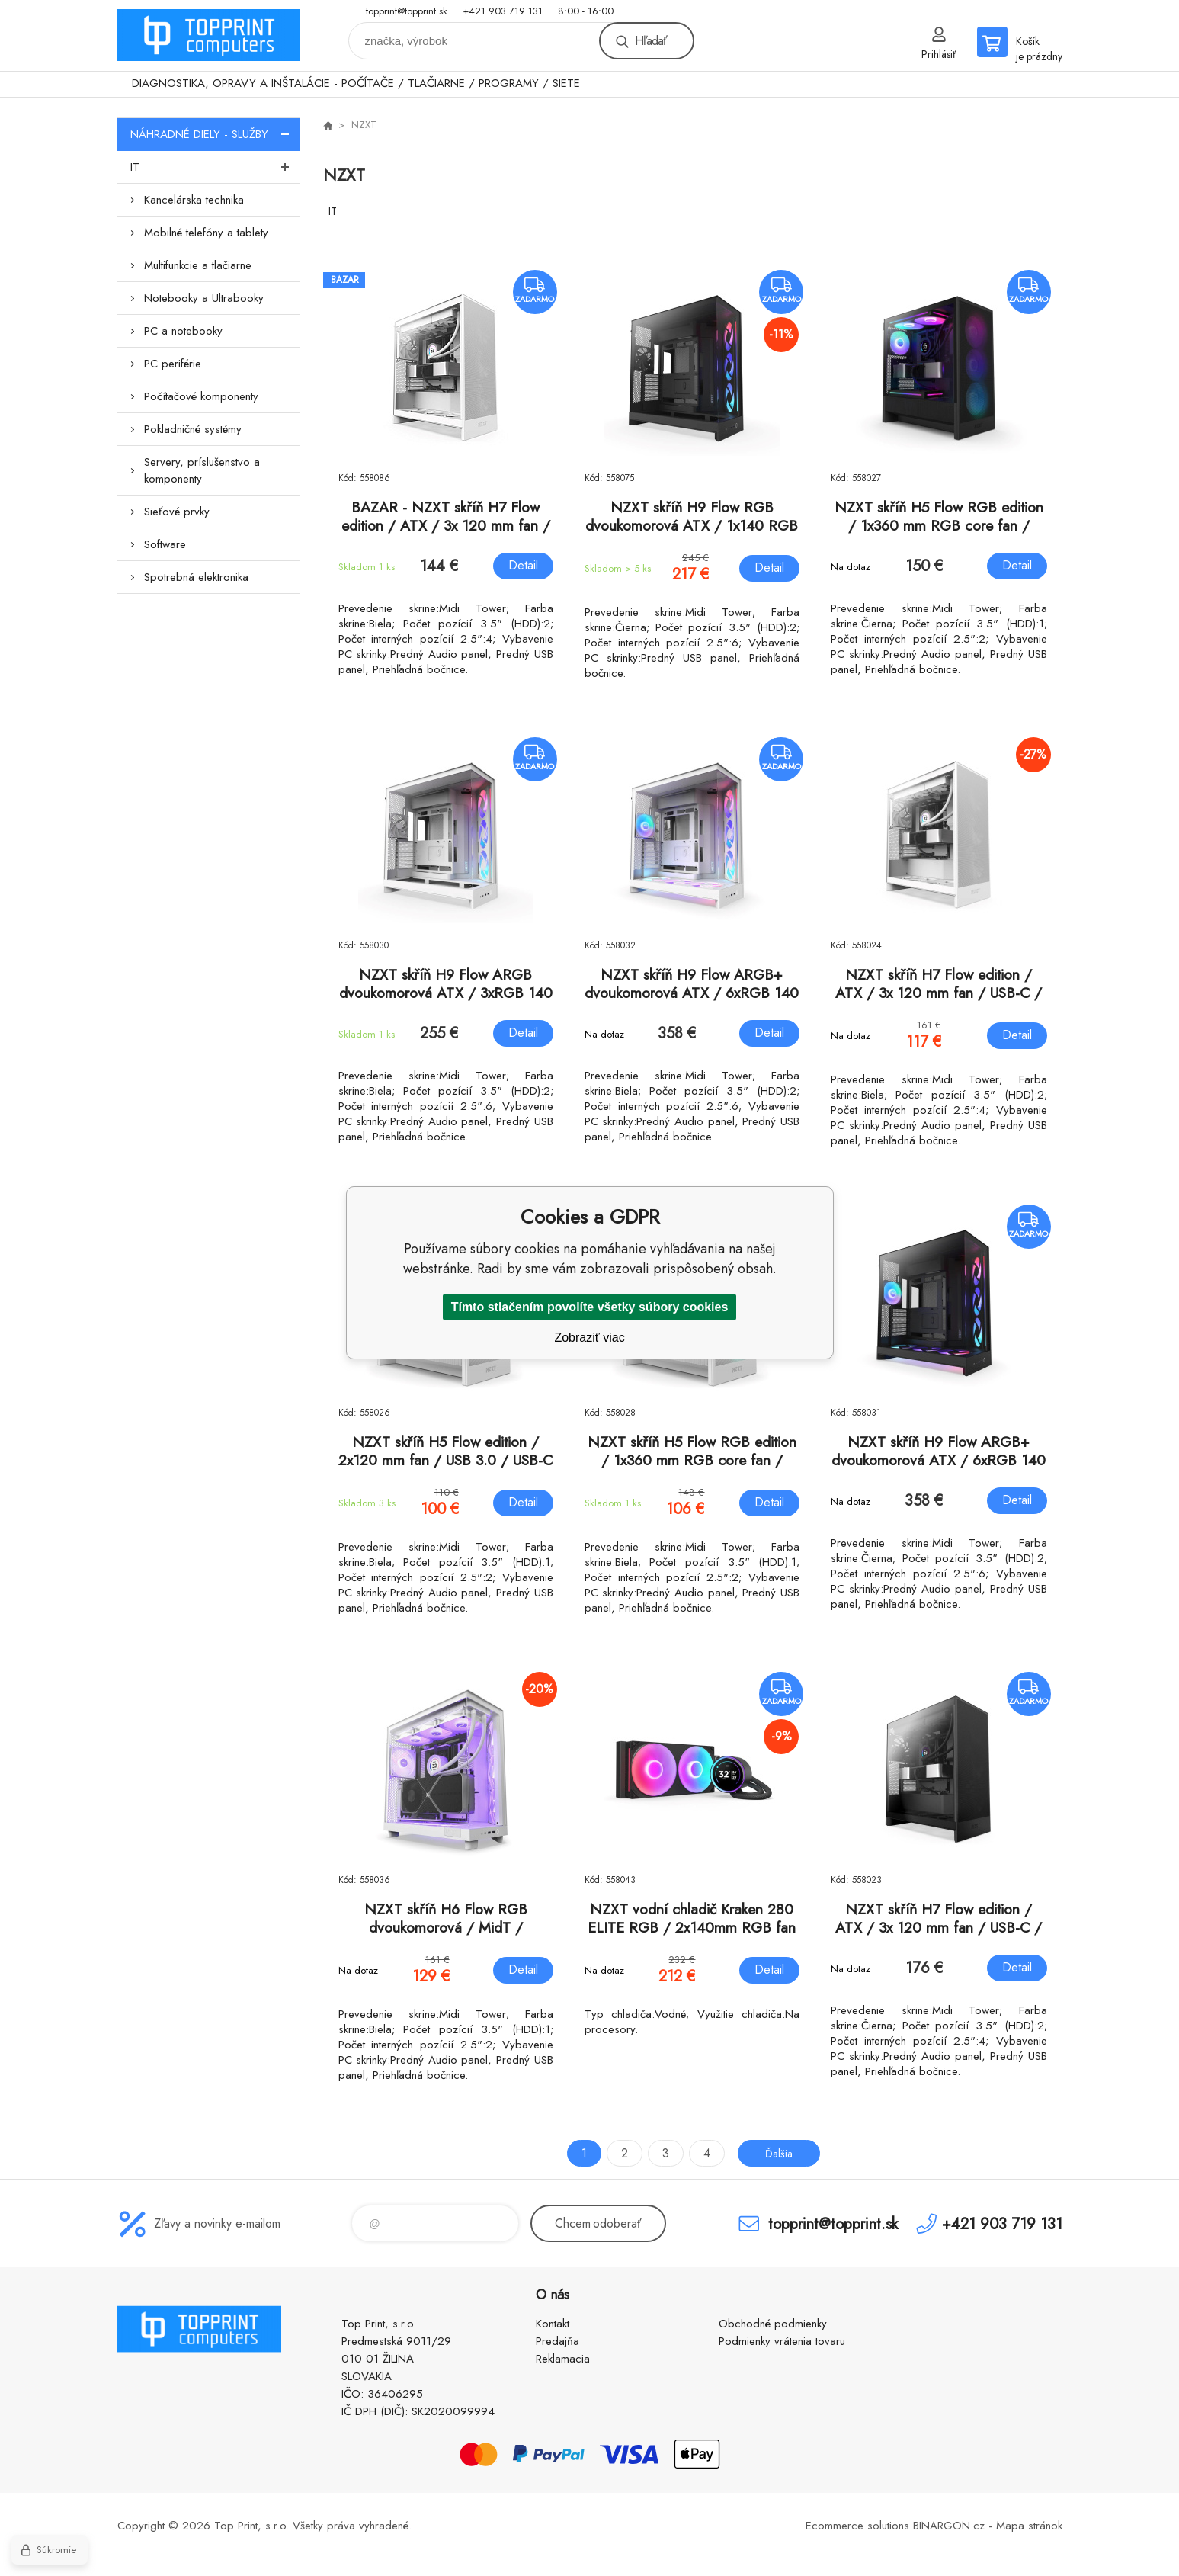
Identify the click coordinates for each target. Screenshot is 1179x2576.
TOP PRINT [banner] (208, 35)
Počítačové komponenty (201, 396)
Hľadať (651, 41)
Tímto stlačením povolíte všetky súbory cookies (590, 1307)
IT (215, 167)
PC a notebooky (183, 330)
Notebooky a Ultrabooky (204, 298)
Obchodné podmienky (773, 2323)
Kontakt (552, 2323)
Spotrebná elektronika (196, 577)
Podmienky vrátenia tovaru (782, 2341)
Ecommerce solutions (857, 2525)
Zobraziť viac (589, 1337)
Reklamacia (563, 2358)
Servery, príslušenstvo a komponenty (202, 470)
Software (165, 544)
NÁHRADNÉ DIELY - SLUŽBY (215, 134)
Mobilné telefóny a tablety (206, 232)
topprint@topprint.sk (406, 11)
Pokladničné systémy (193, 429)
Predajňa (557, 2341)
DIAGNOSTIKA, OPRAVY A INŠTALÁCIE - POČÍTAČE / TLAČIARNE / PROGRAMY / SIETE (356, 83)
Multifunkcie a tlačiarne (197, 265)
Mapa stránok (1029, 2525)
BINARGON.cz (949, 2525)
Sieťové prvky (177, 511)
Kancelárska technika (194, 199)
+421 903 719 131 (503, 11)
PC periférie (172, 363)
